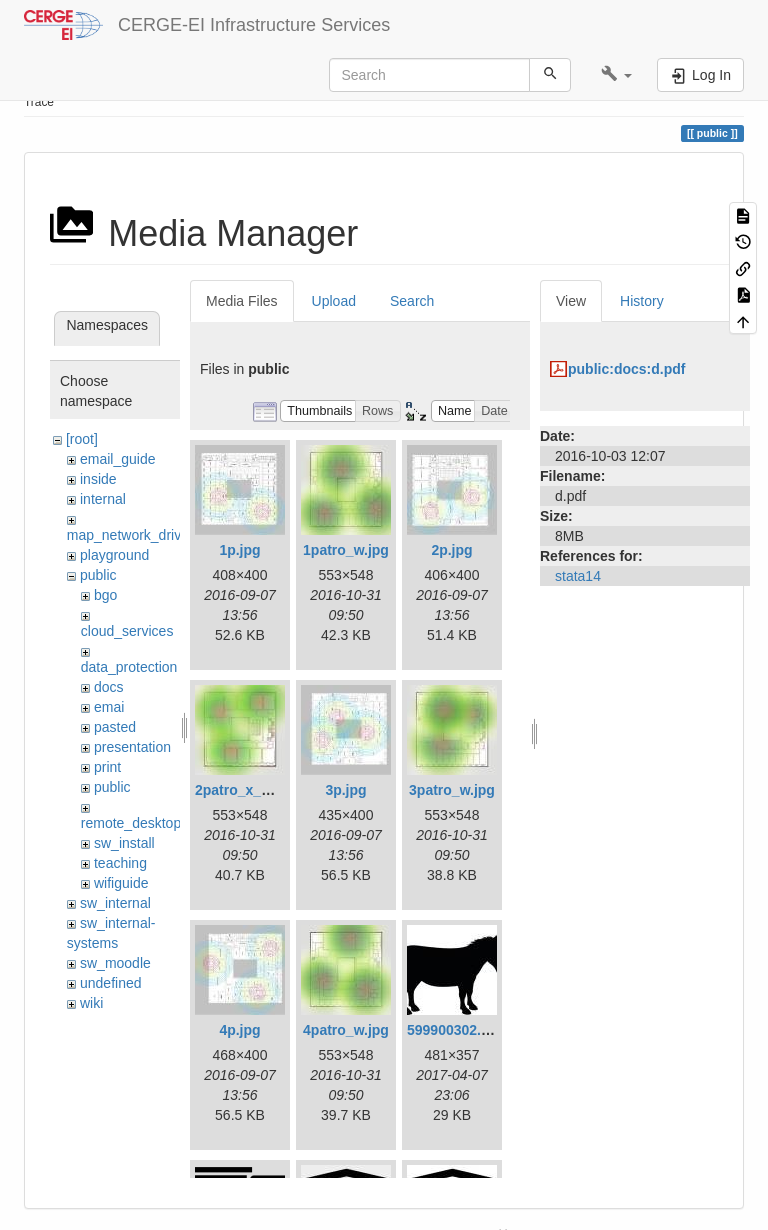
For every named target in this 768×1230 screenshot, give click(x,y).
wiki (91, 1003)
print (107, 767)
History (642, 301)
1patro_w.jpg (346, 550)
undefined (111, 983)
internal (103, 499)
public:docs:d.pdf (626, 369)
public (98, 575)
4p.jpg (239, 1030)
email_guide (118, 459)
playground (114, 555)
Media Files (242, 301)
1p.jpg (239, 550)
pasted (115, 727)
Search (412, 301)
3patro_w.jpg (452, 790)
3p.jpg (345, 790)
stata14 (578, 576)
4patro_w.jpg (346, 1030)
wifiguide (121, 883)
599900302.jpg (454, 1030)
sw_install (124, 843)
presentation (132, 747)
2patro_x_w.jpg (245, 790)
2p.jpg (451, 550)
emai (109, 707)
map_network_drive (128, 535)
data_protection (129, 667)
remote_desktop (131, 823)
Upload (334, 301)
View (571, 301)
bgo (105, 595)
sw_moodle (115, 963)
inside (98, 479)
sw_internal (115, 903)
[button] (616, 75)
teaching (120, 863)
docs (109, 687)
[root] (82, 439)
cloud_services (127, 631)
